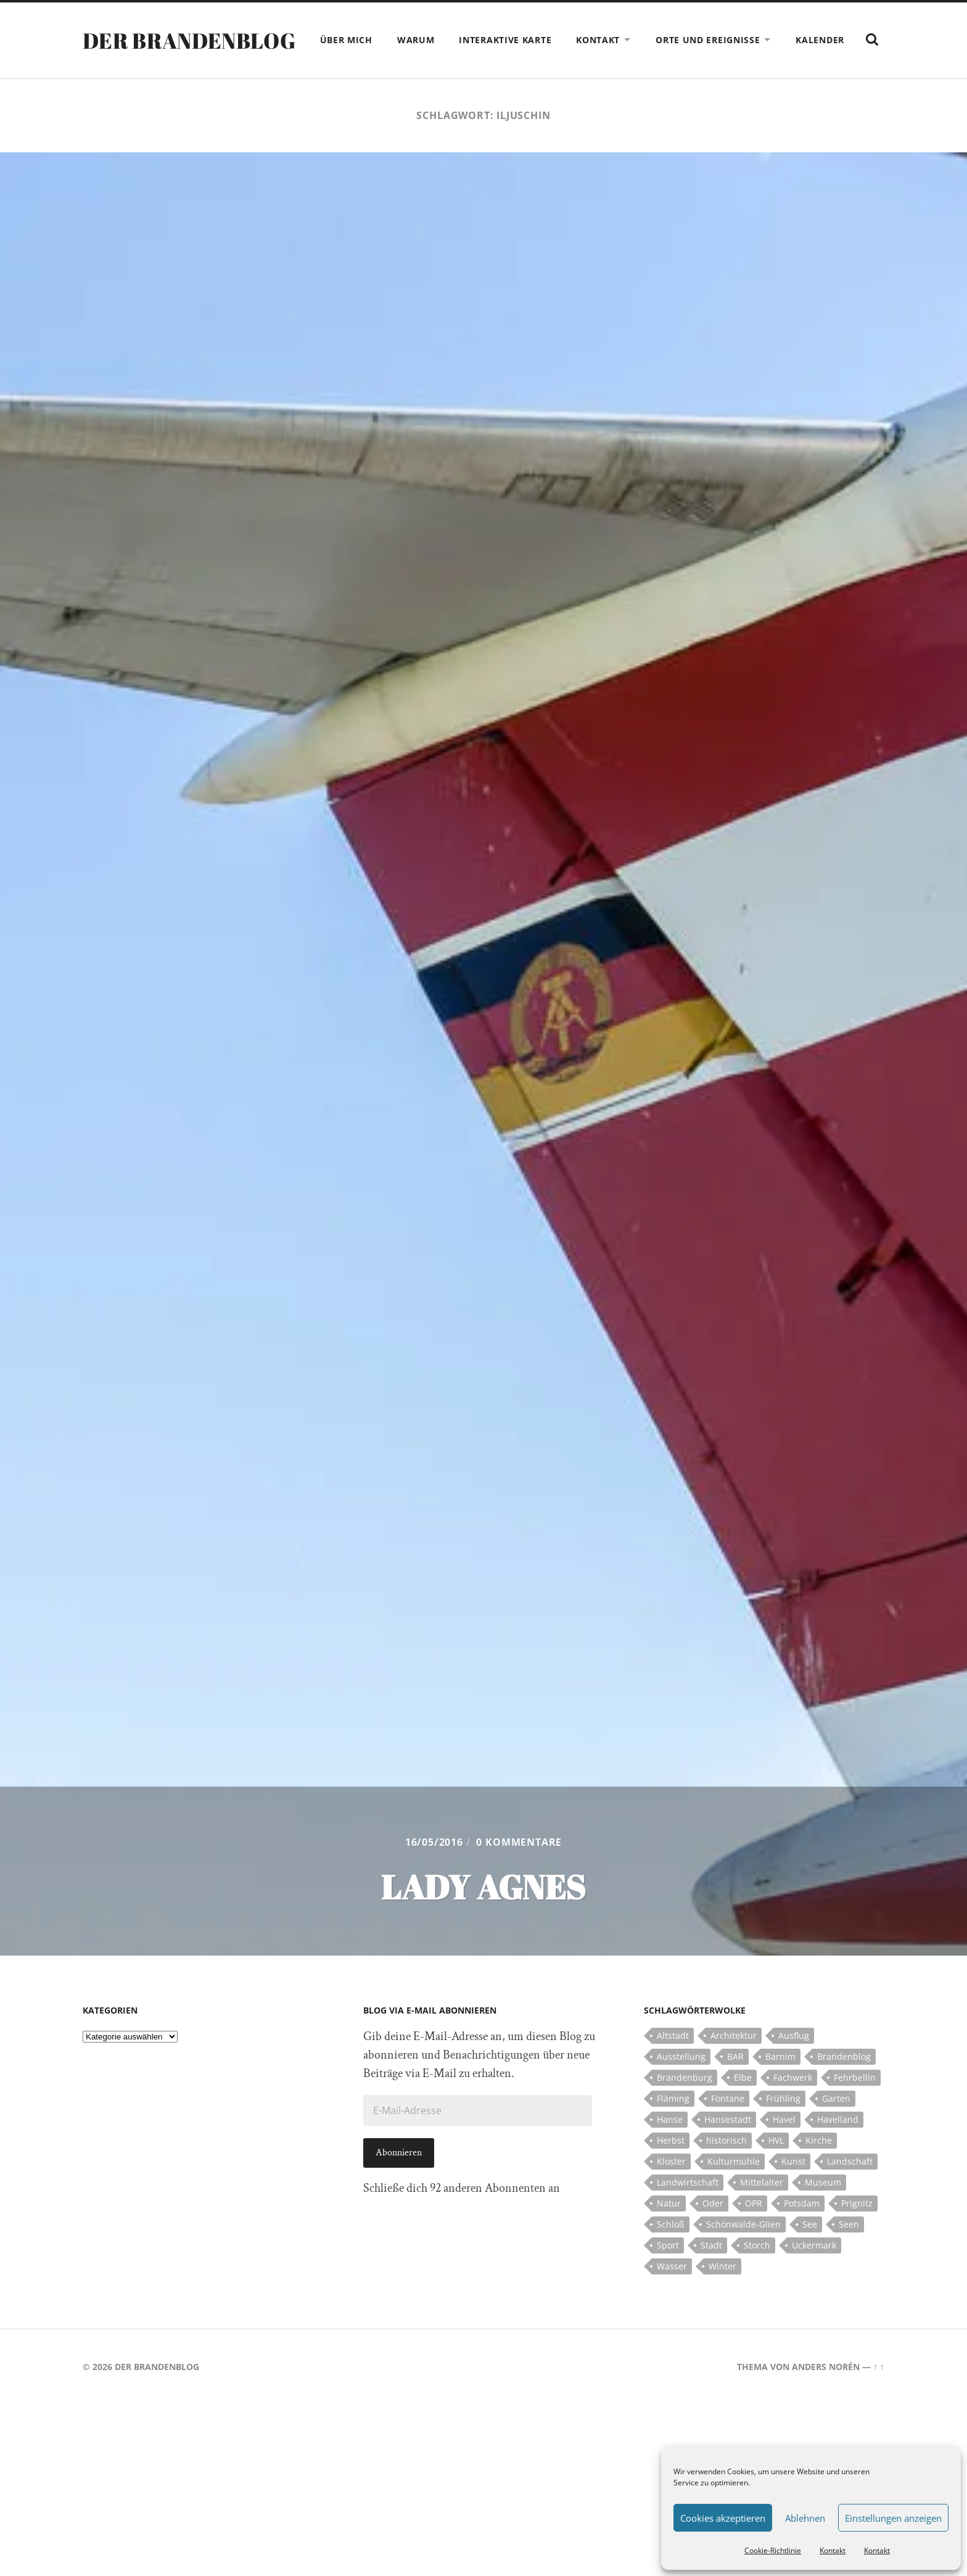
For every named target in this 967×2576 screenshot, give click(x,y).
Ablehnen (805, 2518)
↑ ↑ (878, 2391)
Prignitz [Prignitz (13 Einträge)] (857, 2228)
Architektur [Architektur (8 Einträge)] (733, 2060)
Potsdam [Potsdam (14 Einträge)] (802, 2228)
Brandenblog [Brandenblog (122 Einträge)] (844, 2081)
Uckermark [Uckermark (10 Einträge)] (814, 2270)
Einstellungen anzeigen (893, 2518)
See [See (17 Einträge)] (809, 2249)
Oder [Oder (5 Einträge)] (712, 2228)
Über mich (377, 40)
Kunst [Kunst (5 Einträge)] (793, 2186)
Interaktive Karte (536, 40)
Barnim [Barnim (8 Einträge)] (780, 2081)
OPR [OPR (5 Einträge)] (753, 2228)
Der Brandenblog (192, 52)
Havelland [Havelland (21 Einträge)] (837, 2144)
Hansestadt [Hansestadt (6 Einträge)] (727, 2144)
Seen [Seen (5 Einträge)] (849, 2249)
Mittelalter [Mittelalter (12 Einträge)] (761, 2207)
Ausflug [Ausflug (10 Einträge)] (793, 2060)
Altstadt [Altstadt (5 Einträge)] (673, 2060)
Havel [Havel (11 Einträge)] (784, 2144)
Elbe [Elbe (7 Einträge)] (743, 2102)
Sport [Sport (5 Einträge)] (668, 2270)
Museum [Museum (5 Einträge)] (823, 2207)
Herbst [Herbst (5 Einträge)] (671, 2165)
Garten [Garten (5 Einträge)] (836, 2123)
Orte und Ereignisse (738, 40)
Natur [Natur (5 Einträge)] (669, 2228)
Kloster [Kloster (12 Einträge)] (671, 2186)
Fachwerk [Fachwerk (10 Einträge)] (792, 2102)
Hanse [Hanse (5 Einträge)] (670, 2144)
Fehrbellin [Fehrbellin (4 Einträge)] (855, 2102)
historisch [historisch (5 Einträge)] (726, 2165)
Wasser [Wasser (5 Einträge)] (672, 2291)
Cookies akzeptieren (722, 2518)
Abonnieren (399, 2177)
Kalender (850, 40)
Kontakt (833, 2550)
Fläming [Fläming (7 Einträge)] (673, 2123)
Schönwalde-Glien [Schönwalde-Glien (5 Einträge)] (743, 2249)
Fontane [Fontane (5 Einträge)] (727, 2123)
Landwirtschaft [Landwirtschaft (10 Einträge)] (687, 2207)
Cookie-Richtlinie (772, 2550)
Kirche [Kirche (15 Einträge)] (818, 2165)
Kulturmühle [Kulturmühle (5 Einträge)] (733, 2186)
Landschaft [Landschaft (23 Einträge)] (850, 2186)
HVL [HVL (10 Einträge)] (776, 2165)
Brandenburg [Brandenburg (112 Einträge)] (684, 2102)
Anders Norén (826, 2391)
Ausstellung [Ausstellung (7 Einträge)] (681, 2081)
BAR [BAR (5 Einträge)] (735, 2081)
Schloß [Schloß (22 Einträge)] (671, 2249)
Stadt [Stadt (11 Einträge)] (711, 2270)
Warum (447, 40)
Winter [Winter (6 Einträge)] (722, 2291)
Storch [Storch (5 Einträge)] (757, 2270)
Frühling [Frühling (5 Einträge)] (783, 2123)
